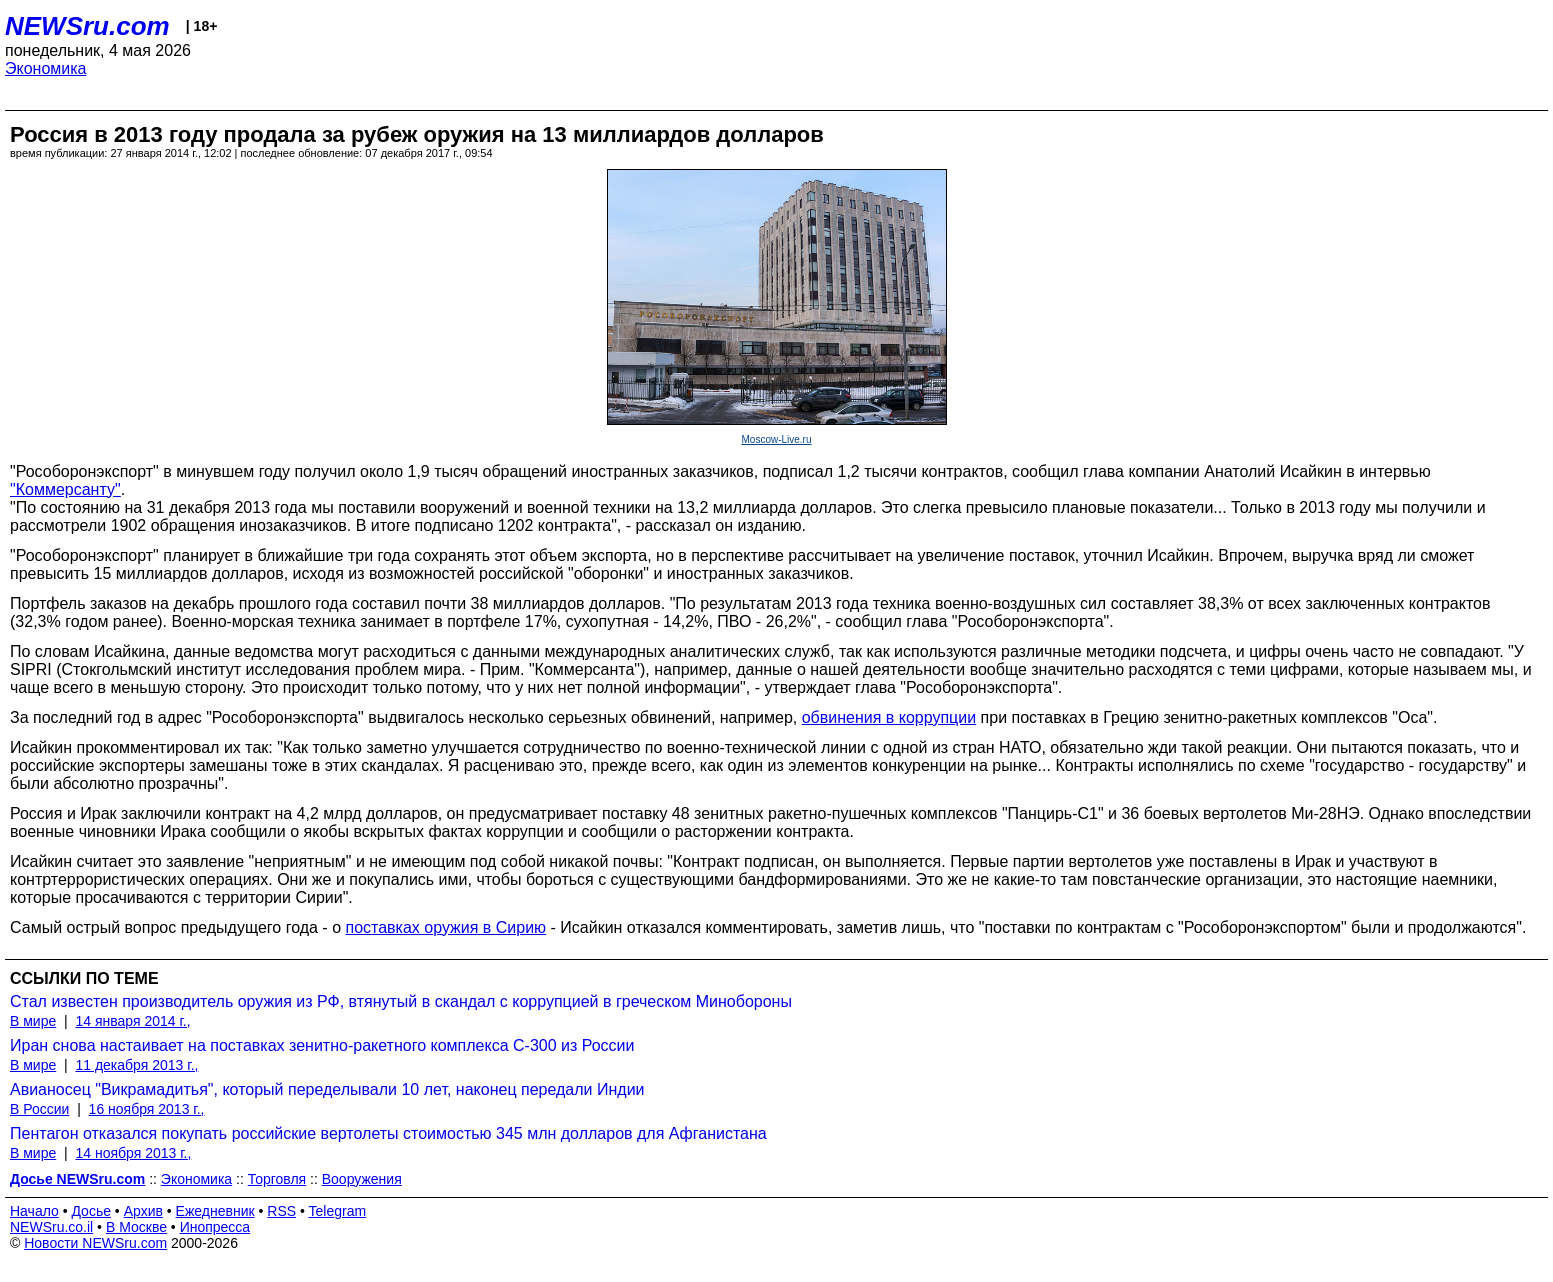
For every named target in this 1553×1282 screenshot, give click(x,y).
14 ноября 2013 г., (133, 1153)
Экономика (46, 68)
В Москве (136, 1227)
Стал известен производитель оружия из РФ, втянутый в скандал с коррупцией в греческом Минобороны (401, 1001)
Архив (143, 1211)
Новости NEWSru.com (95, 1243)
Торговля (277, 1179)
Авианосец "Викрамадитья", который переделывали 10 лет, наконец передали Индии (327, 1089)
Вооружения (362, 1179)
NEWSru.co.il (51, 1227)
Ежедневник (215, 1211)
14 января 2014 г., (132, 1021)
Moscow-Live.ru (776, 439)
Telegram (338, 1211)
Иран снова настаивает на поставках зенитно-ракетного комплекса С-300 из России (322, 1045)
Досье (91, 1211)
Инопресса (215, 1227)
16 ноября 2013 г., (147, 1109)
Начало (34, 1211)
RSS (281, 1211)
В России (39, 1109)
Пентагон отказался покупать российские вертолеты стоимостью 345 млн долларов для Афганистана (388, 1133)
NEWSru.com (87, 26)
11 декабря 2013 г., (136, 1065)
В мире (33, 1021)
